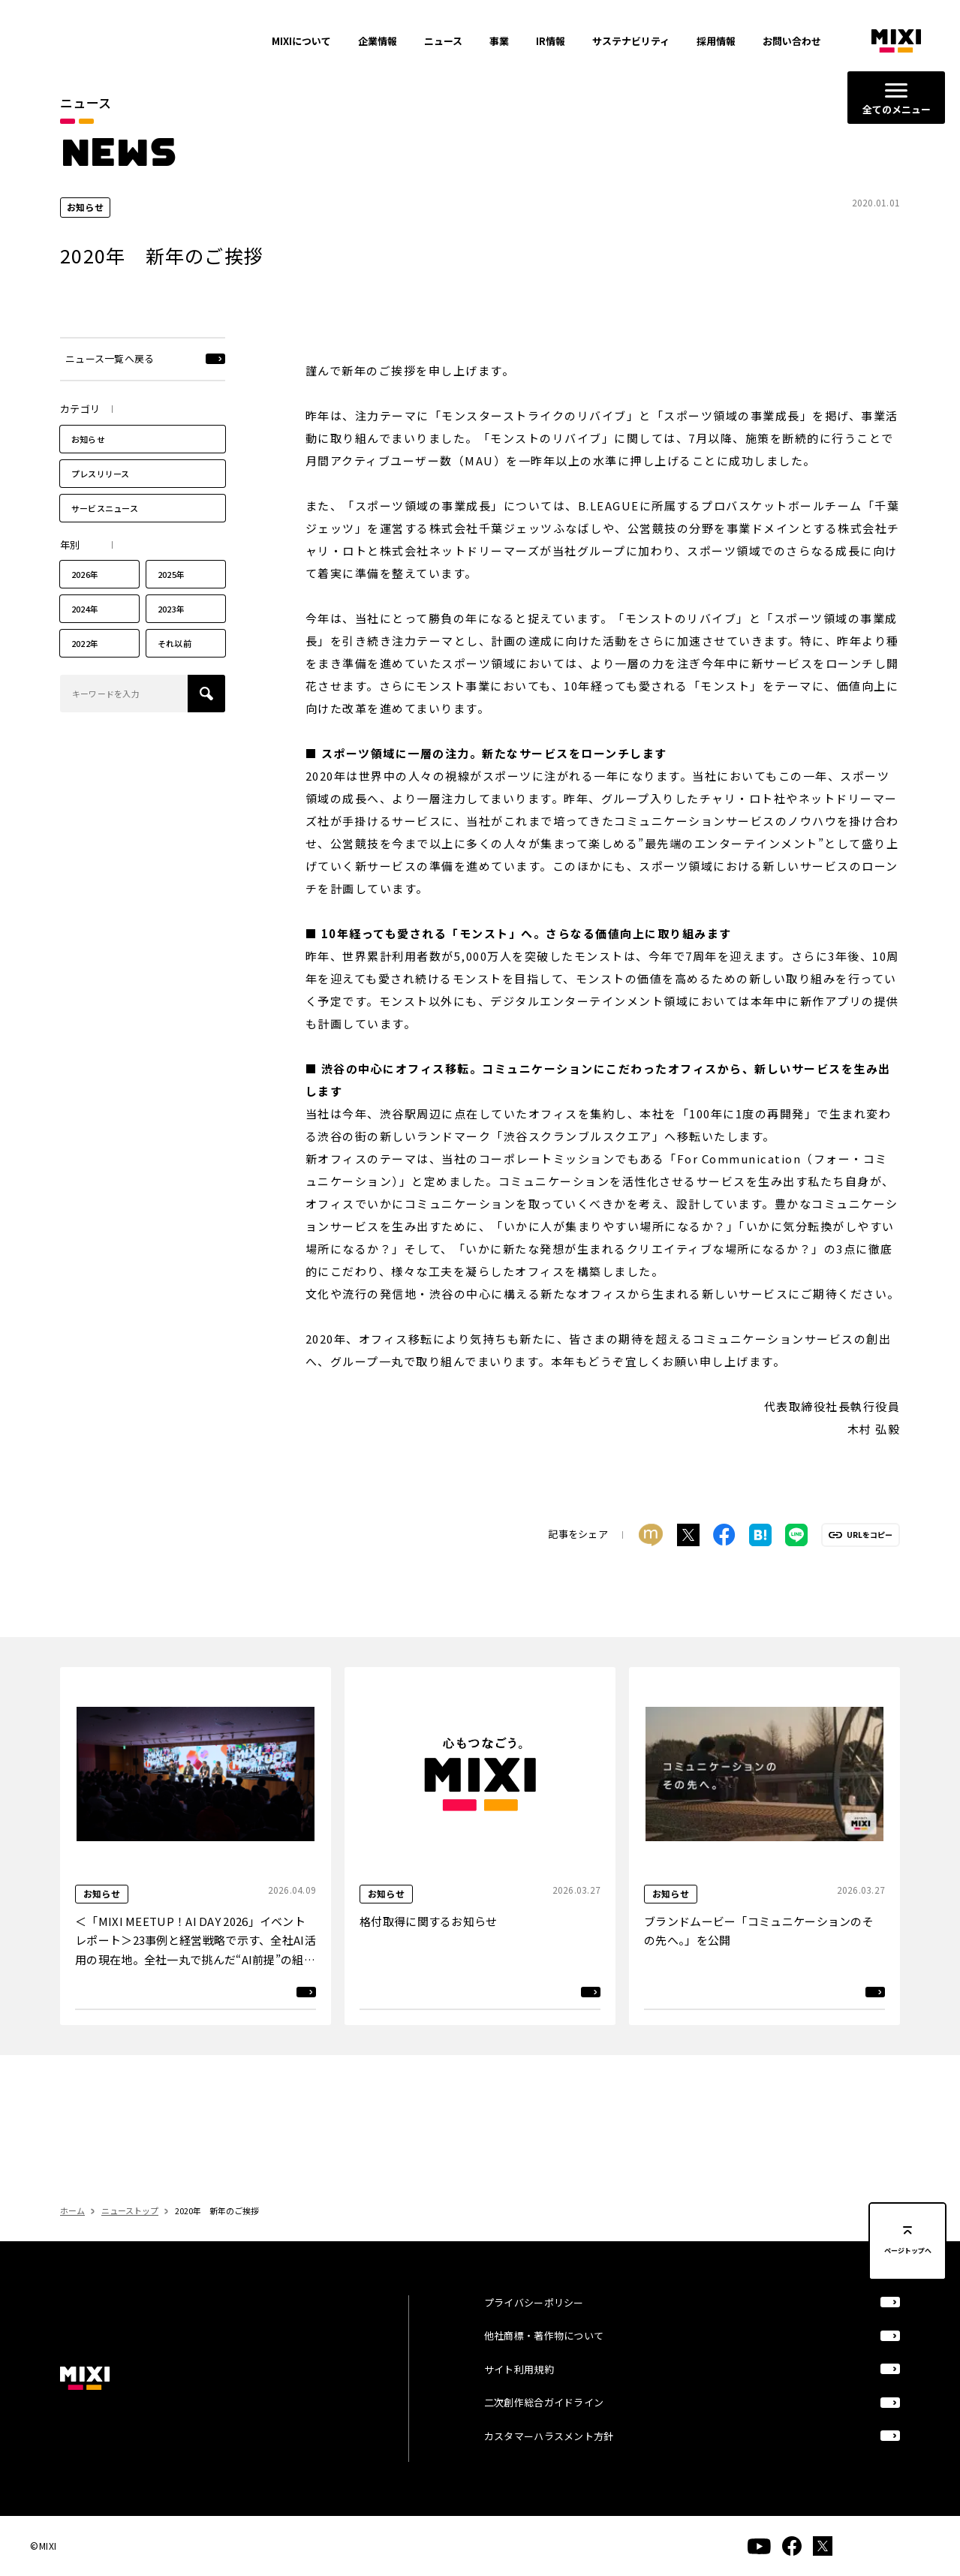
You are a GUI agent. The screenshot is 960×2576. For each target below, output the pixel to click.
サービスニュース (104, 517)
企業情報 (377, 41)
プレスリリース (100, 483)
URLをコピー (869, 1543)
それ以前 (174, 653)
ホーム (72, 2210)
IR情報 (550, 41)
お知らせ (88, 448)
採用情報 (716, 41)
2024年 (84, 618)
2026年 (84, 584)
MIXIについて (301, 41)
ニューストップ (129, 2210)
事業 (499, 41)
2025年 (171, 584)
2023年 (171, 618)
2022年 (84, 653)
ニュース (443, 41)
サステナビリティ (631, 41)
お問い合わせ (792, 41)
